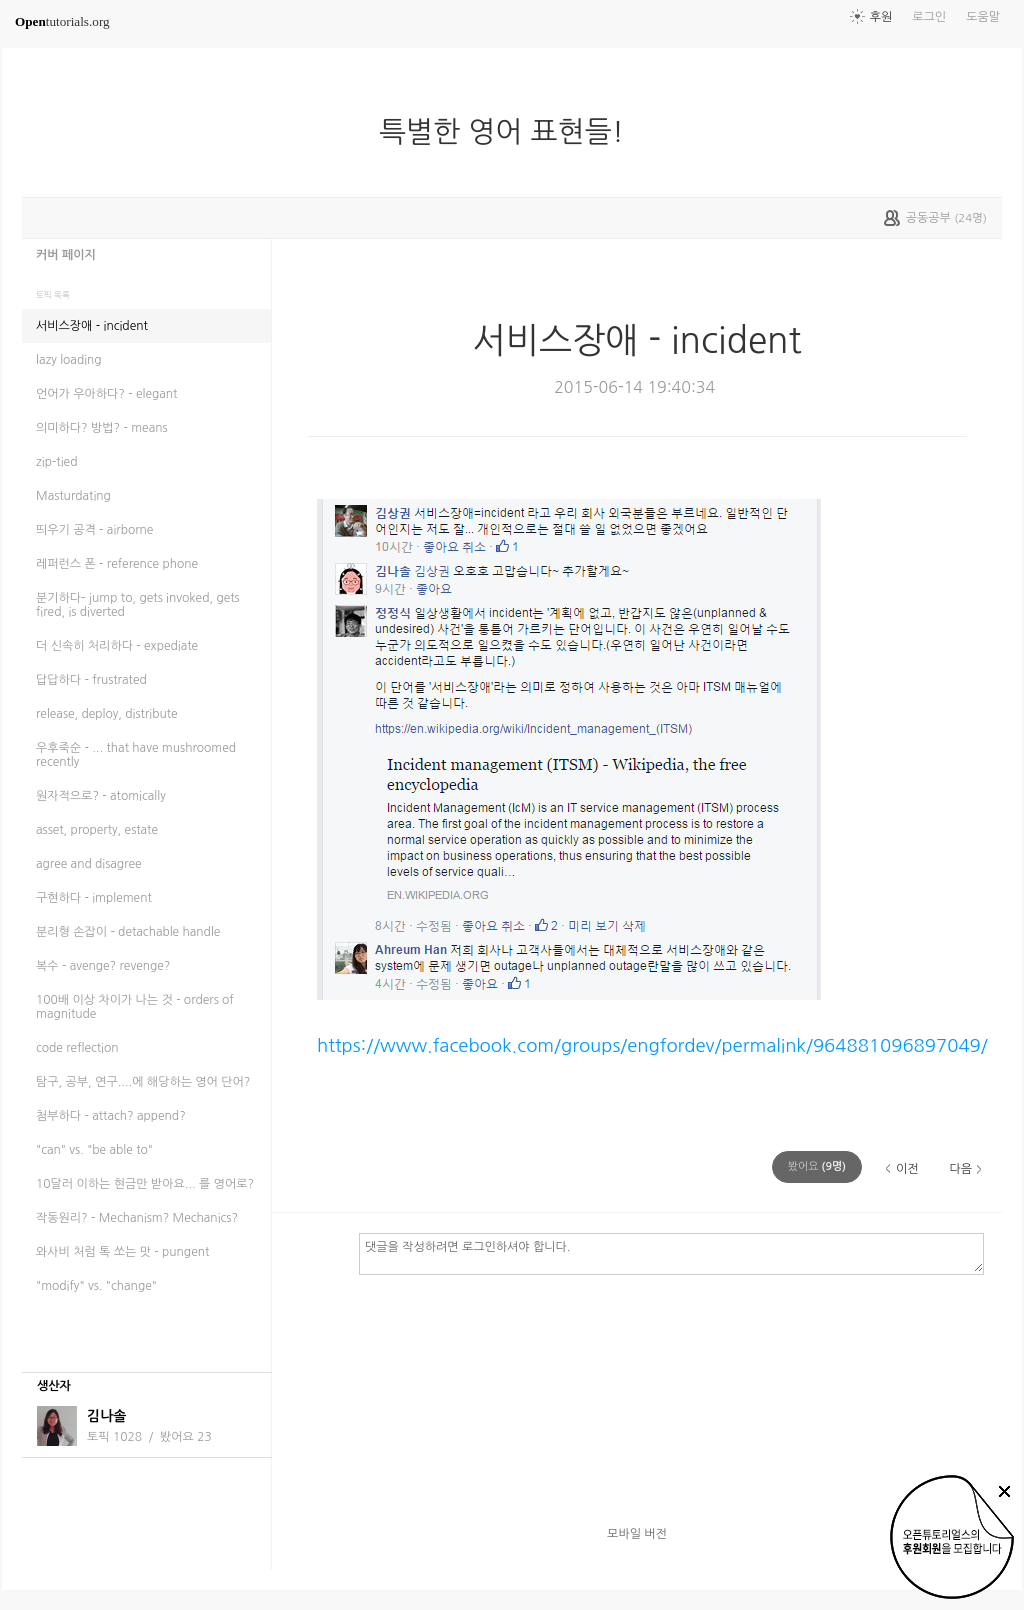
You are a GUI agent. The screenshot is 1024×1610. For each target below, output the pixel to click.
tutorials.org (62, 21)
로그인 (929, 17)
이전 (907, 1169)
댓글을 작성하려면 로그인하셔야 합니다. (671, 1253)
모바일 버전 (637, 1534)
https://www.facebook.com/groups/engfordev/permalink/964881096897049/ (652, 1045)
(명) (817, 1166)
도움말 (983, 17)
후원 (881, 17)
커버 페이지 (66, 255)
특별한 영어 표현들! (509, 132)
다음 (960, 1169)
